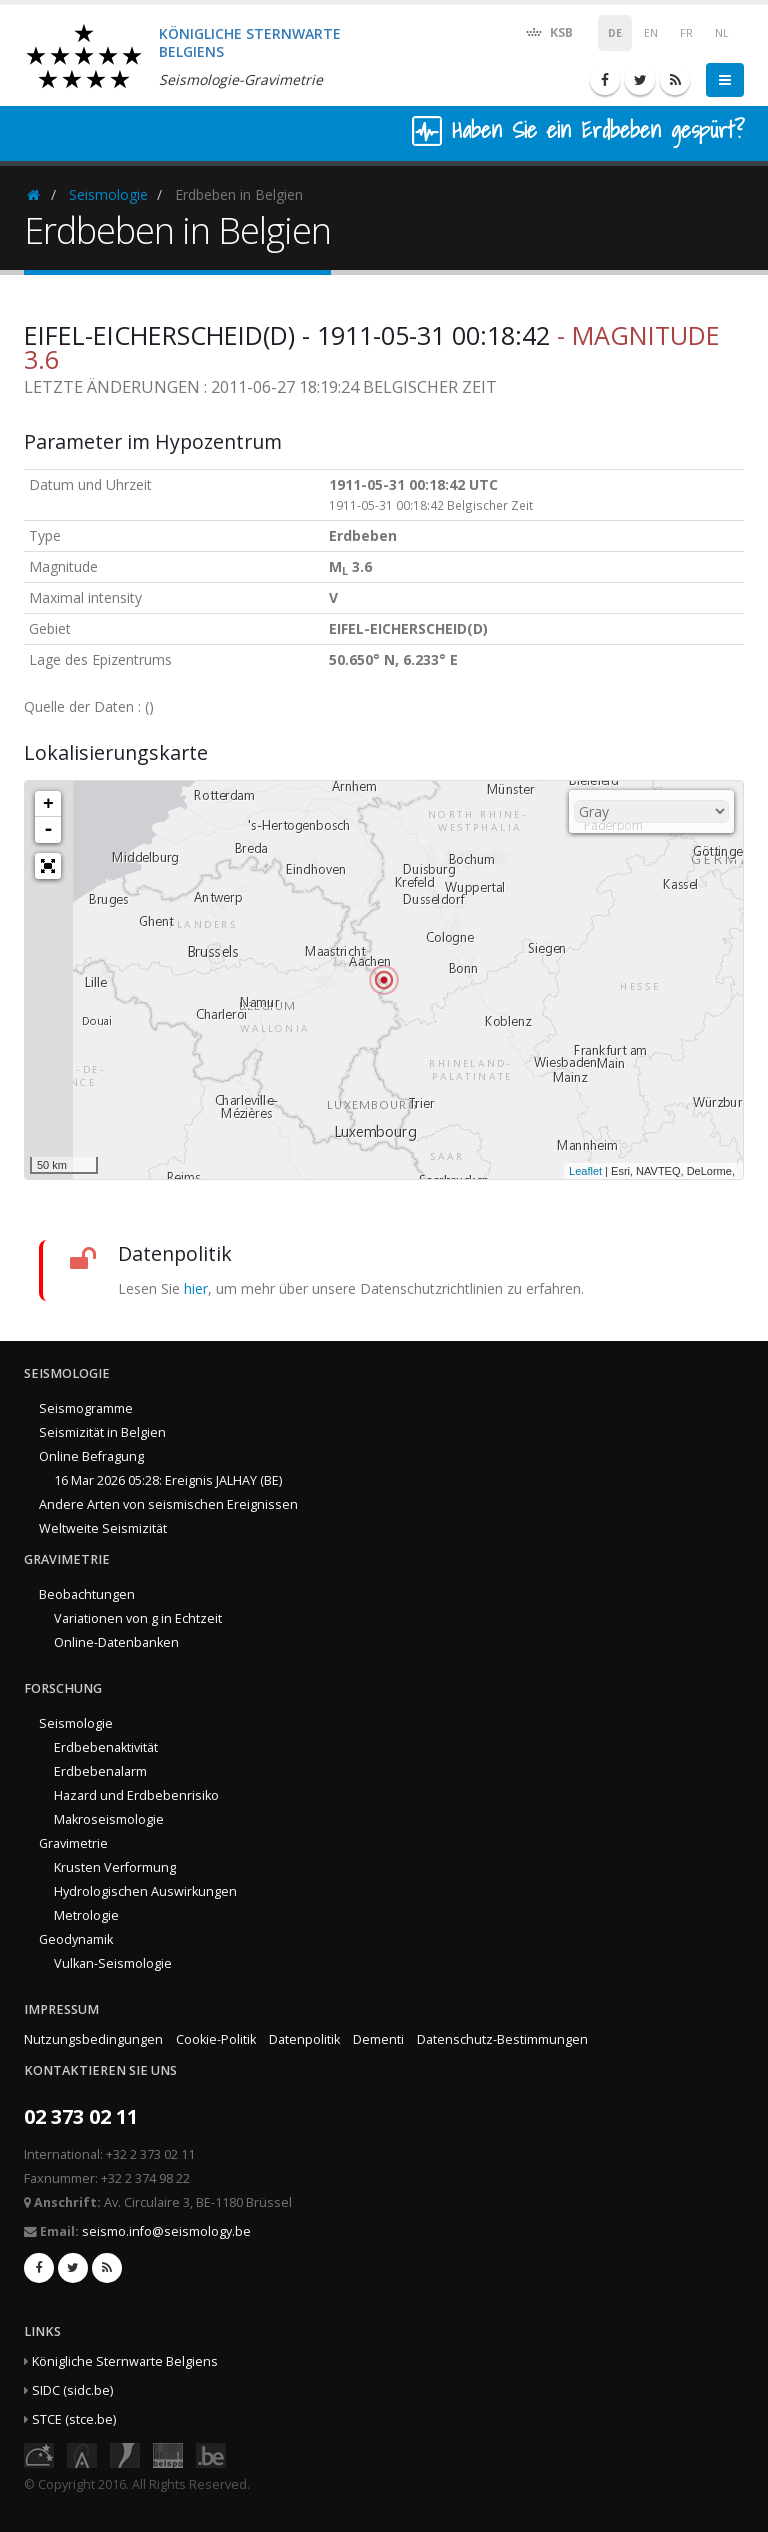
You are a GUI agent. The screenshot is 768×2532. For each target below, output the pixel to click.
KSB (548, 31)
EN (651, 33)
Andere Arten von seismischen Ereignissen (168, 1504)
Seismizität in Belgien (102, 1432)
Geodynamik (76, 1939)
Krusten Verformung (115, 1867)
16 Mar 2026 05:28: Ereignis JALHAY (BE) (168, 1480)
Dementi (378, 2039)
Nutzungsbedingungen (93, 2039)
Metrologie (86, 1915)
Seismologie (108, 194)
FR (686, 33)
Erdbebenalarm (100, 1771)
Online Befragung (91, 1456)
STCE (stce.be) (74, 2419)
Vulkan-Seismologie (113, 1963)
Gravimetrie (73, 1843)
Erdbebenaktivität (106, 1747)
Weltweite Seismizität (103, 1528)
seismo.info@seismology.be (166, 2231)
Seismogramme (86, 1408)
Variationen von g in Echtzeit (138, 1618)
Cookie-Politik (216, 2039)
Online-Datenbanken (116, 1642)
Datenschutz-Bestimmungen (502, 2039)
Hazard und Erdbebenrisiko (136, 1795)
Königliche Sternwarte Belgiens (125, 2361)
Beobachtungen (87, 1594)
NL (722, 33)
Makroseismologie (109, 1819)
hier (196, 1288)
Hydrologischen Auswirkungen (145, 1891)
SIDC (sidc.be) (72, 2390)
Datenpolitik (304, 2039)
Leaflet (585, 1171)
